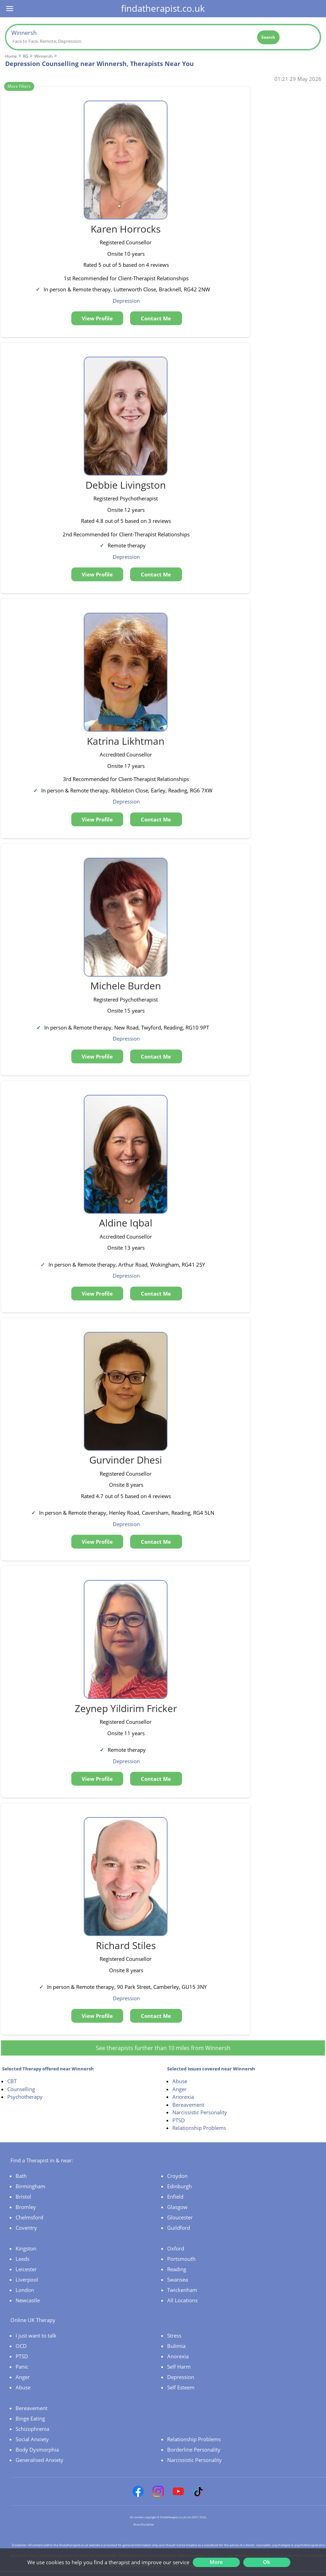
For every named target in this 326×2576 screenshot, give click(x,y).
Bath (21, 2175)
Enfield (175, 2196)
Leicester (26, 2269)
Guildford (178, 2227)
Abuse (179, 2081)
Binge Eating (30, 2418)
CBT (12, 2081)
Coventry (26, 2227)
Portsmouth (181, 2258)
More (216, 2561)
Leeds (22, 2258)
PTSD (178, 2120)
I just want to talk (36, 2335)
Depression (180, 2376)
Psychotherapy (25, 2096)
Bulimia (176, 2345)
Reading (176, 2269)
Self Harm (179, 2366)
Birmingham (30, 2186)
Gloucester (180, 2217)
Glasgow (177, 2206)
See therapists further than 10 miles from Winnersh (163, 2048)
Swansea (177, 2279)
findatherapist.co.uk (163, 8)
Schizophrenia (32, 2428)
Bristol (23, 2196)
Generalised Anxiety (39, 2459)
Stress (174, 2335)
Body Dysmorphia (37, 2449)
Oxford (175, 2248)
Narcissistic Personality (199, 2112)
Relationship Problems (199, 2127)
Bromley (26, 2206)
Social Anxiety (32, 2439)
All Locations (182, 2300)
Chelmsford (29, 2217)
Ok (266, 2561)
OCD (21, 2345)
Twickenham (182, 2289)
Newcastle (28, 2300)
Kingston (26, 2248)
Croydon (177, 2175)
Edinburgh (179, 2186)
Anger (179, 2089)
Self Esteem (180, 2387)
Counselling (21, 2089)
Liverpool (27, 2279)
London (25, 2289)
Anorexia (183, 2096)
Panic (22, 2366)
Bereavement (188, 2104)
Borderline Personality (193, 2449)
